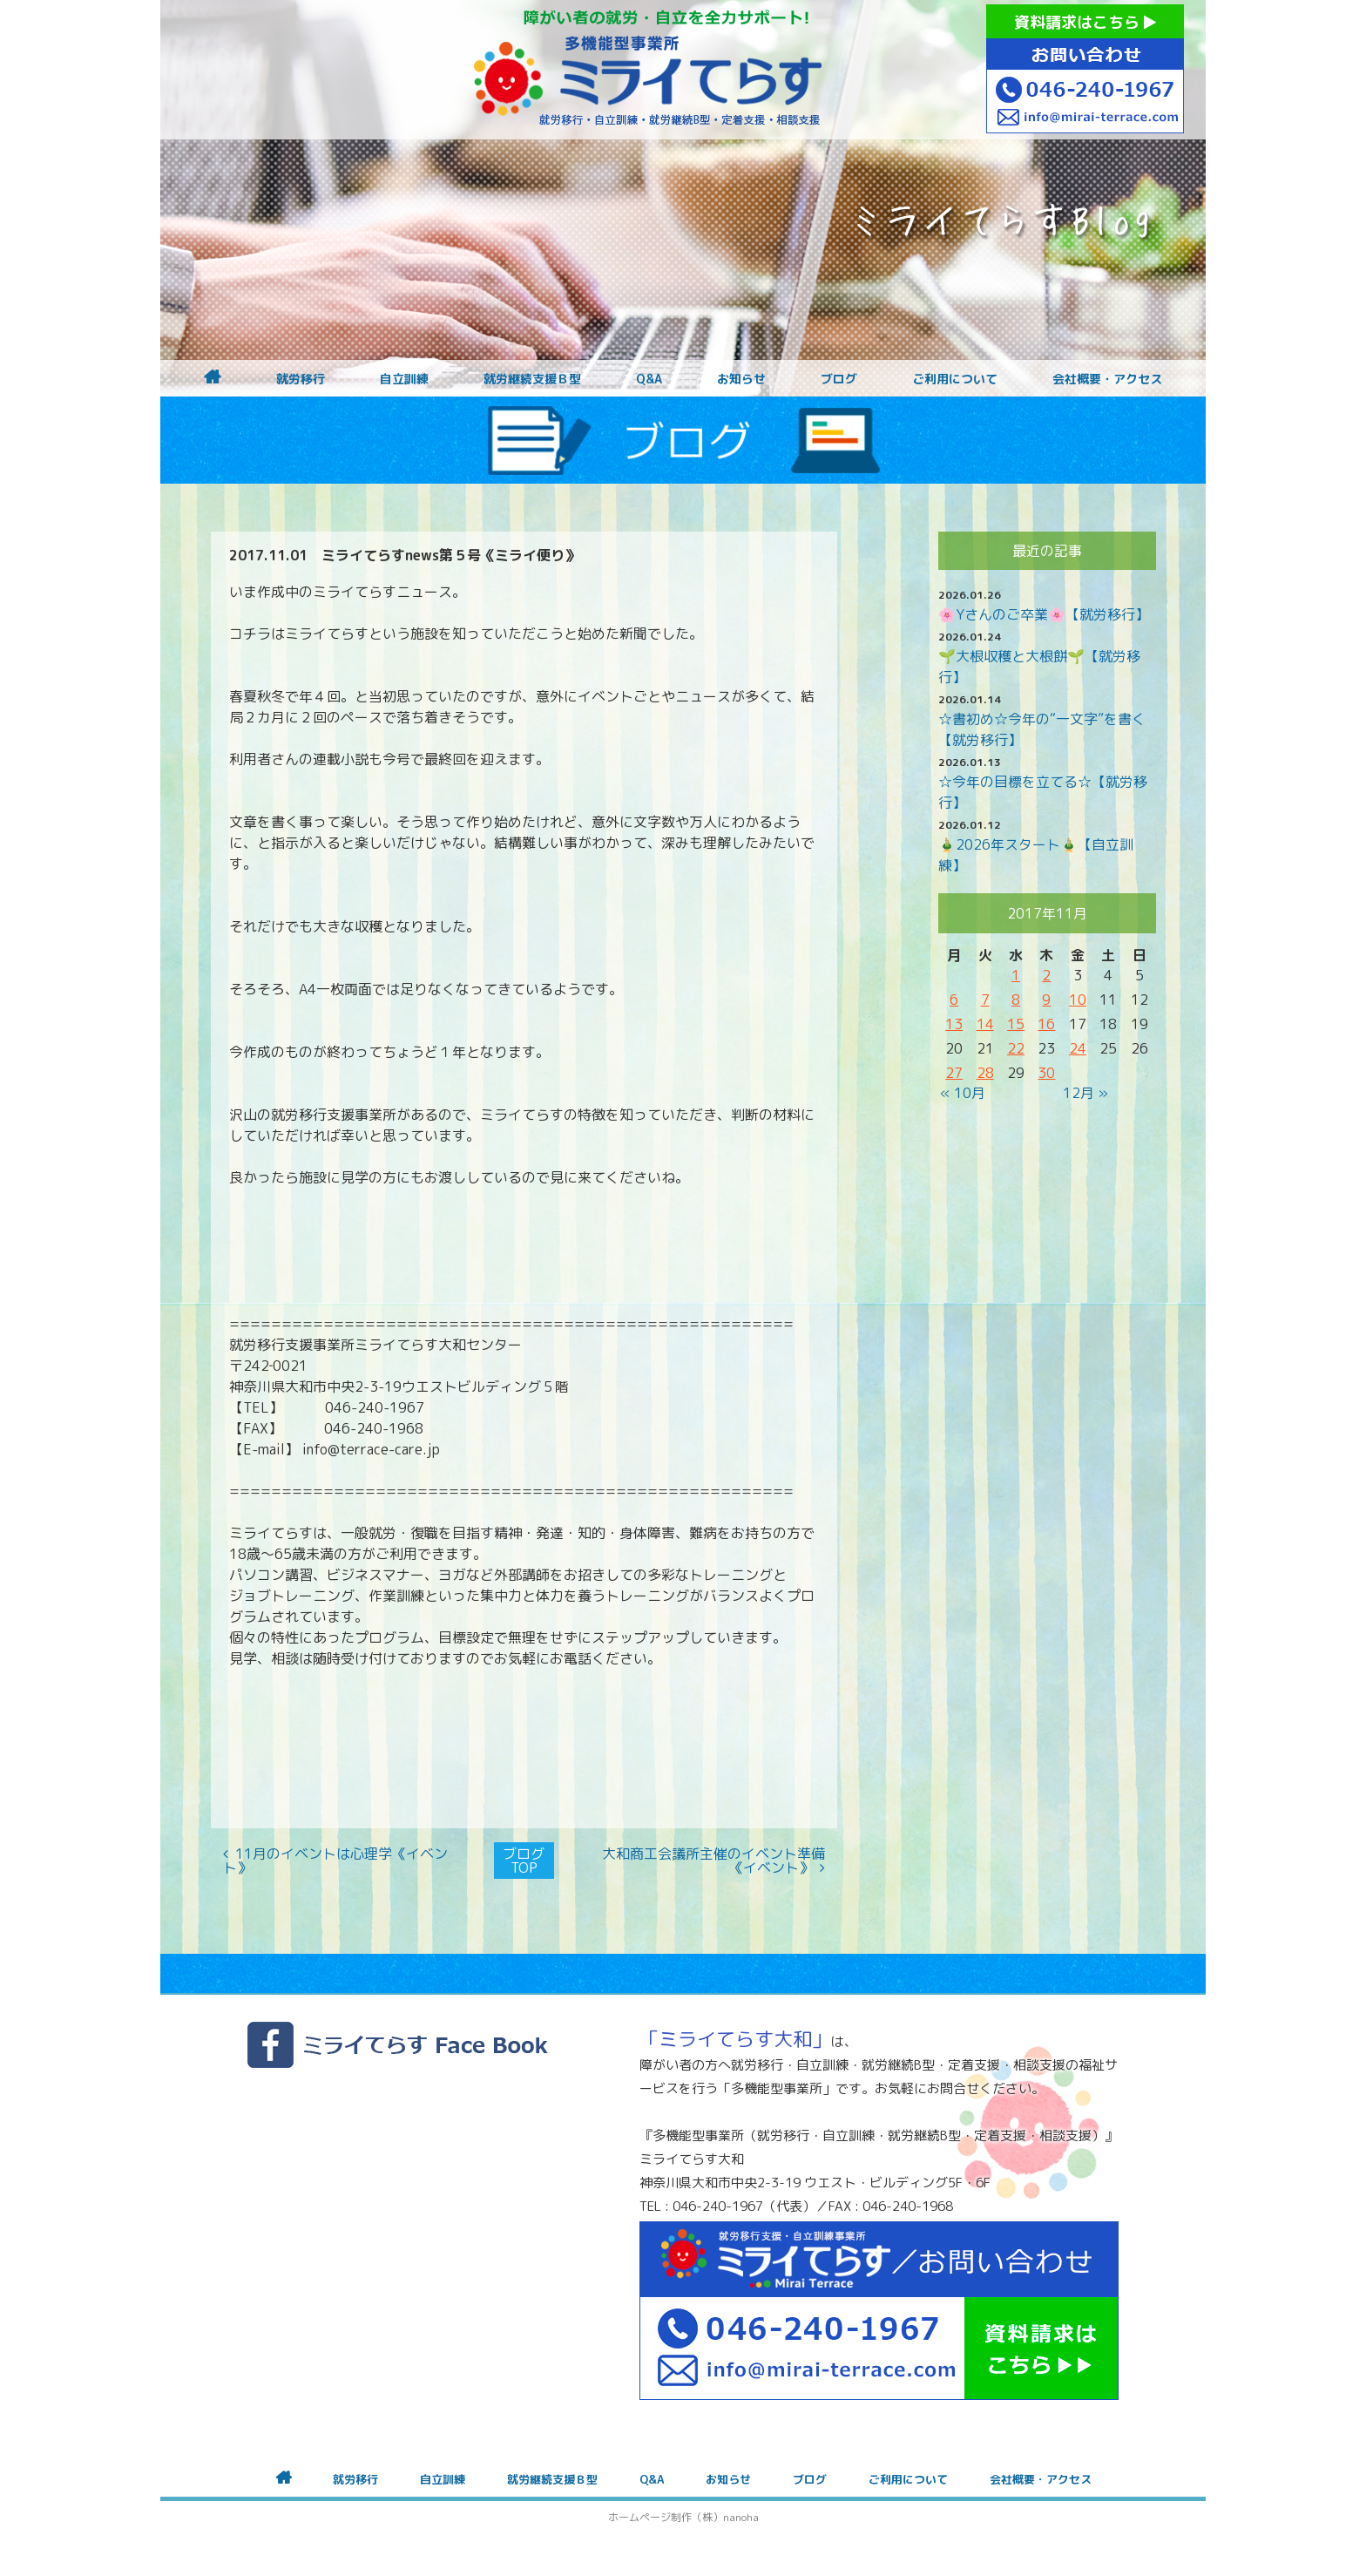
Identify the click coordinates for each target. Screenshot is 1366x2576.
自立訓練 (404, 379)
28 (985, 1072)
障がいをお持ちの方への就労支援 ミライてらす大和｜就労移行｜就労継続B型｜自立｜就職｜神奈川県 (648, 70)
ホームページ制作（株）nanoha (683, 2517)
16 (1046, 1024)
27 (954, 1072)
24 (1077, 1048)
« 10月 (962, 1092)
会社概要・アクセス (1107, 379)
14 (985, 1024)
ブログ (839, 379)
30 (1046, 1072)
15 (1015, 1024)
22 (1015, 1048)
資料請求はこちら (1085, 22)
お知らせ (741, 379)
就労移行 (300, 379)
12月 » (1085, 1092)
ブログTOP (523, 1860)
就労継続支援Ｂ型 (532, 379)
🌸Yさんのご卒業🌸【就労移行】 (1043, 614)
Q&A (649, 379)
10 (1077, 999)
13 (954, 1024)
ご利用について (954, 379)
